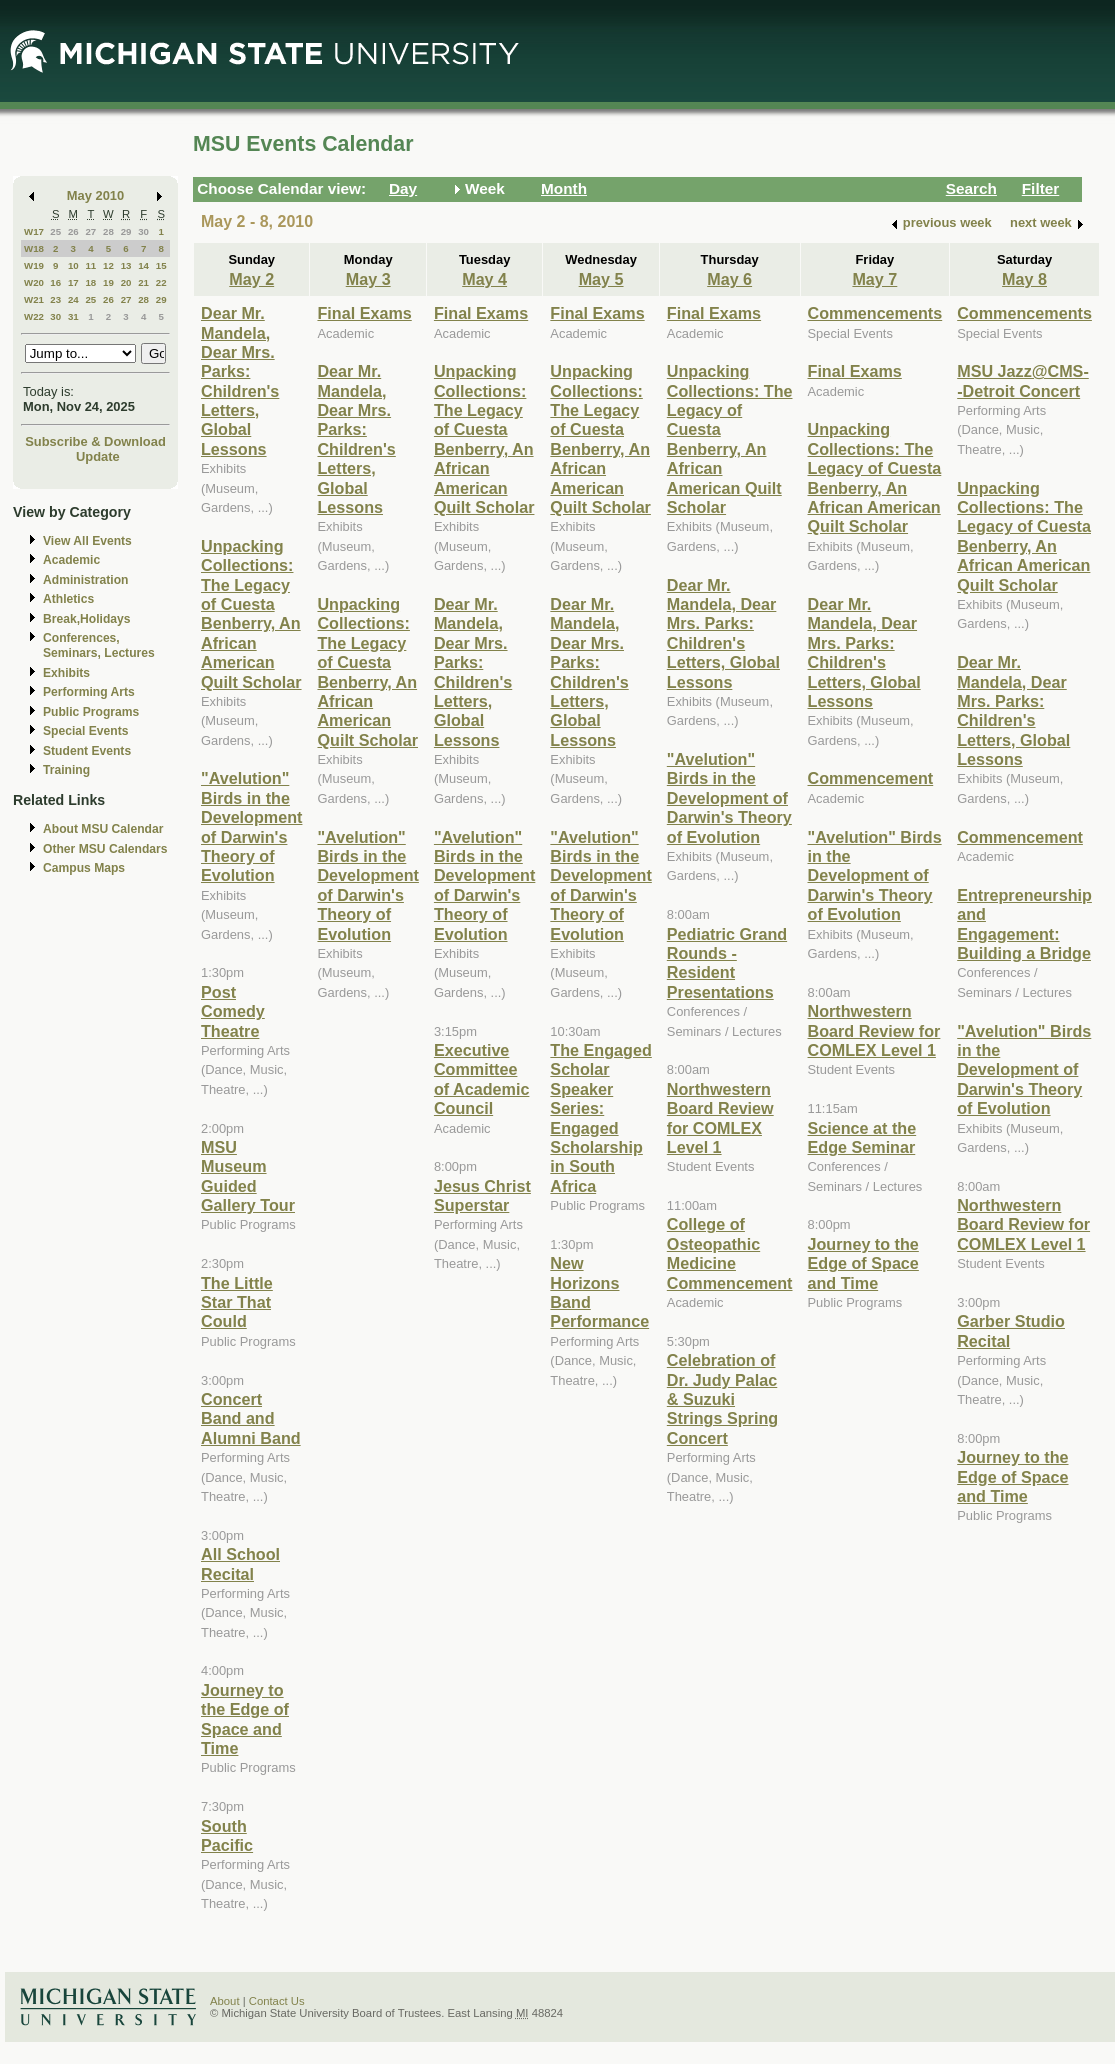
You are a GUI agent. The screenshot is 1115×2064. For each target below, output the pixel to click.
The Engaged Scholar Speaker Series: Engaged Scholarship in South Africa (600, 1118)
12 (108, 265)
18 (90, 282)
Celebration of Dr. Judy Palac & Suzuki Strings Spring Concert (722, 1399)
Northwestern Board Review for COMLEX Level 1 (720, 1118)
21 (143, 282)
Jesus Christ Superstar (482, 1195)
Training (66, 770)
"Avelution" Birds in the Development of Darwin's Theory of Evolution (251, 826)
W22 (34, 316)
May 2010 (95, 195)
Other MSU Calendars (105, 849)
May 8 (1024, 279)
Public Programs (91, 712)
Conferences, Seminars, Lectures (99, 645)
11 (90, 265)
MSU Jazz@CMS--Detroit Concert (1023, 380)
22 (161, 282)
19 (108, 282)
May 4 (484, 279)
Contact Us (277, 2001)
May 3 (368, 279)
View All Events (87, 541)
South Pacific (227, 1835)
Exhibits (66, 673)
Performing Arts (89, 692)
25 (55, 231)
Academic (71, 560)
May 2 (251, 279)
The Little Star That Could (237, 1302)
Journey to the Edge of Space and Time (245, 1719)
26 (73, 231)
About (225, 2001)
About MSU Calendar (103, 829)
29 (126, 231)
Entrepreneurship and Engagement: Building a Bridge (1024, 924)
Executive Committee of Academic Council (481, 1079)
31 (73, 316)
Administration (85, 580)
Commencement (871, 778)
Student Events (87, 751)
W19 (34, 265)
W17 (34, 231)
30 (143, 231)
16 (55, 282)
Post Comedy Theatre (233, 1011)
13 (126, 265)
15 (161, 265)
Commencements (875, 313)
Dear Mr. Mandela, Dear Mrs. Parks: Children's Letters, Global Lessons (240, 381)
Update (98, 456)
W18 (34, 248)
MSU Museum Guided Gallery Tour (248, 1176)
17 (73, 282)
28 (108, 231)
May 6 (729, 279)
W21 (34, 299)
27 (90, 231)
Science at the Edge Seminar (862, 1137)
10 (73, 265)
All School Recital (240, 1563)
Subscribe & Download (95, 441)
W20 (34, 282)
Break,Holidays (87, 619)
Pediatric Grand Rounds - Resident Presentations (727, 963)
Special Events (85, 731)
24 (73, 299)
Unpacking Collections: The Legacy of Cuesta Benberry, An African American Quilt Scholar (251, 614)
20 (126, 282)
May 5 (601, 279)
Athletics (68, 599)
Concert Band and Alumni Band (251, 1418)
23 (55, 299)
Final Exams (364, 313)
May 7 (874, 279)
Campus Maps (84, 868)
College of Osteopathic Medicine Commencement (730, 1253)
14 (143, 265)
